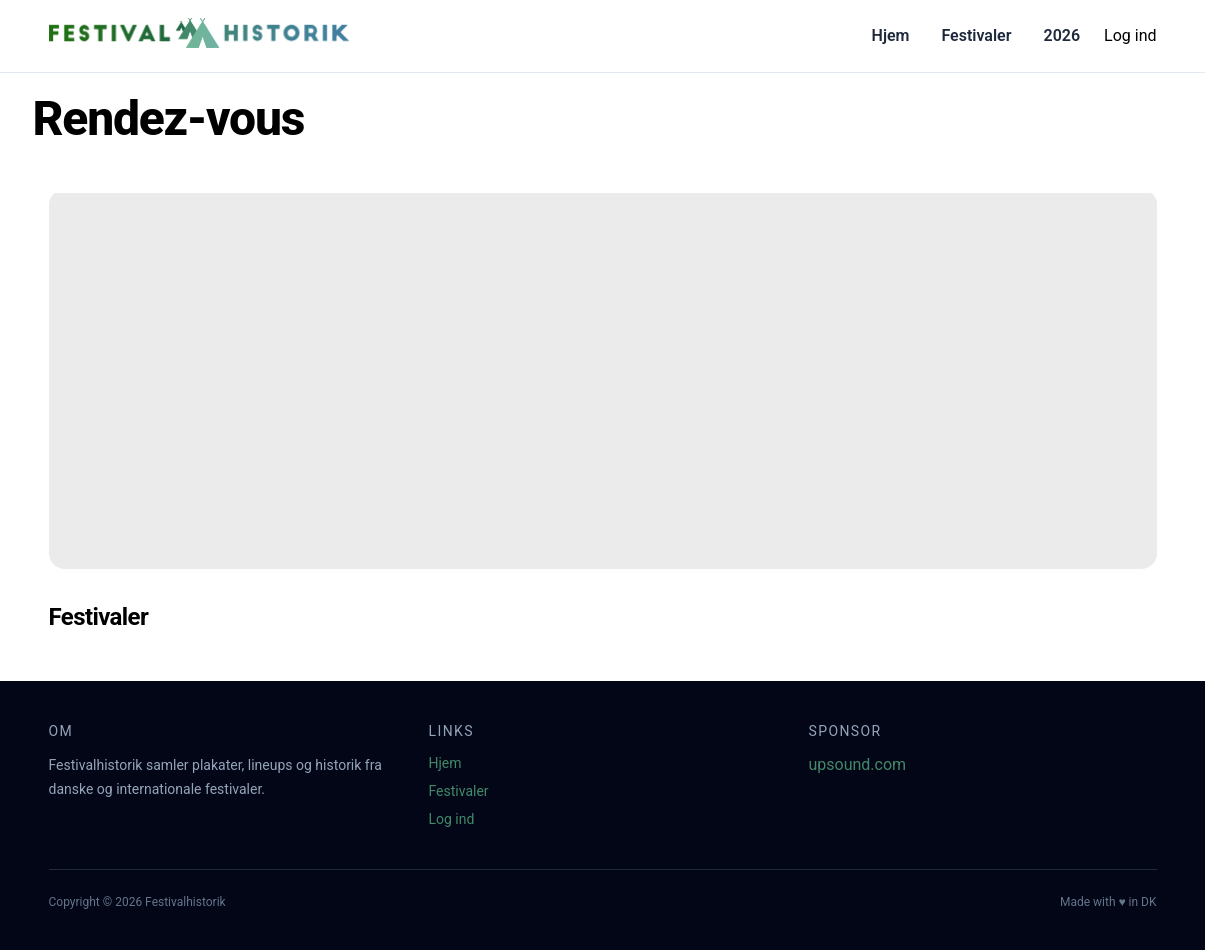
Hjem (891, 35)
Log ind (1130, 35)
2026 (1061, 35)
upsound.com (858, 764)
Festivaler (976, 35)
